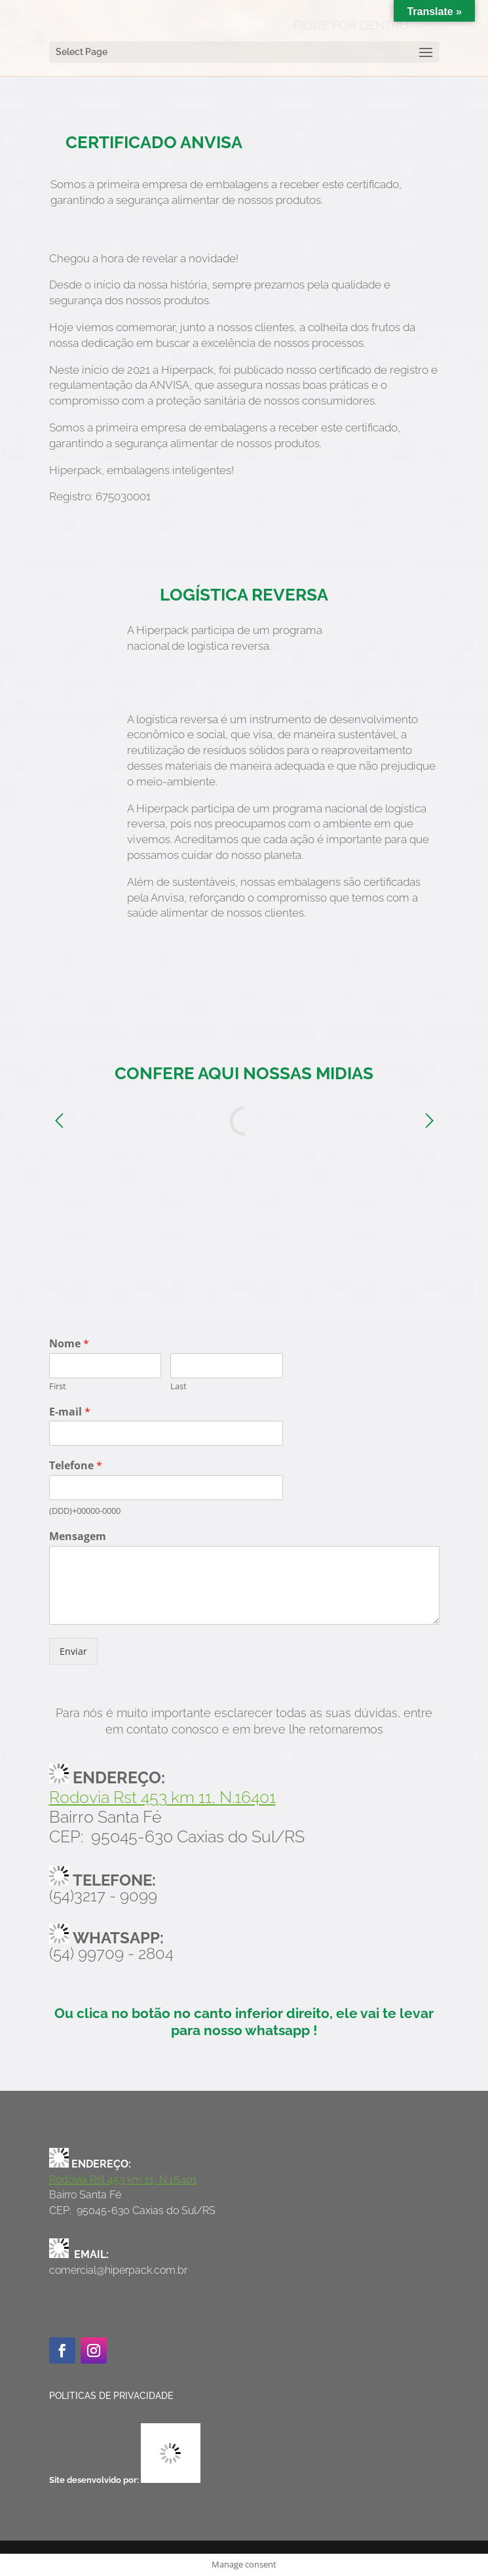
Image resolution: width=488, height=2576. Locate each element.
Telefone (75, 1466)
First (57, 1386)
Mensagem (77, 1536)
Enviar (73, 1651)
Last (178, 1386)
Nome (69, 1344)
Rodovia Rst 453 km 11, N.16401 (162, 1797)
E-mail (69, 1412)
